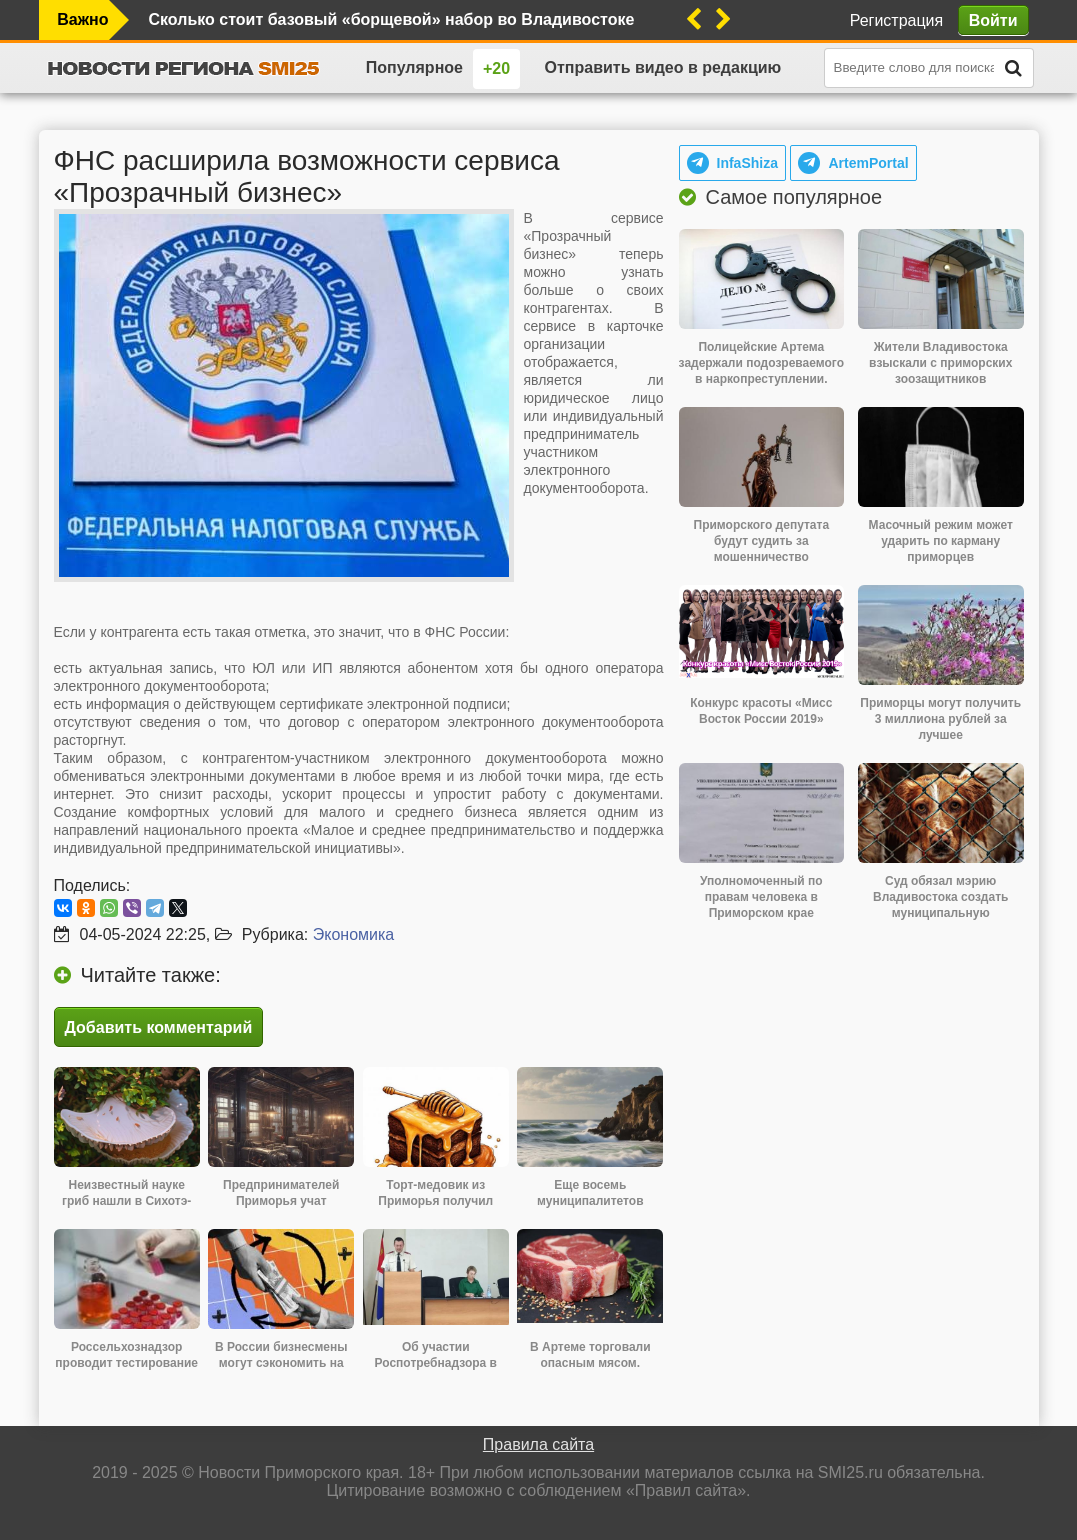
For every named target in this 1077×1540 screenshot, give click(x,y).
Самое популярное (794, 197)
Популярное (414, 67)
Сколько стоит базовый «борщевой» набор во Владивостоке (392, 19)
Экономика (354, 934)
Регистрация (897, 20)
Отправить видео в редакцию (663, 67)
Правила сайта (538, 1444)
